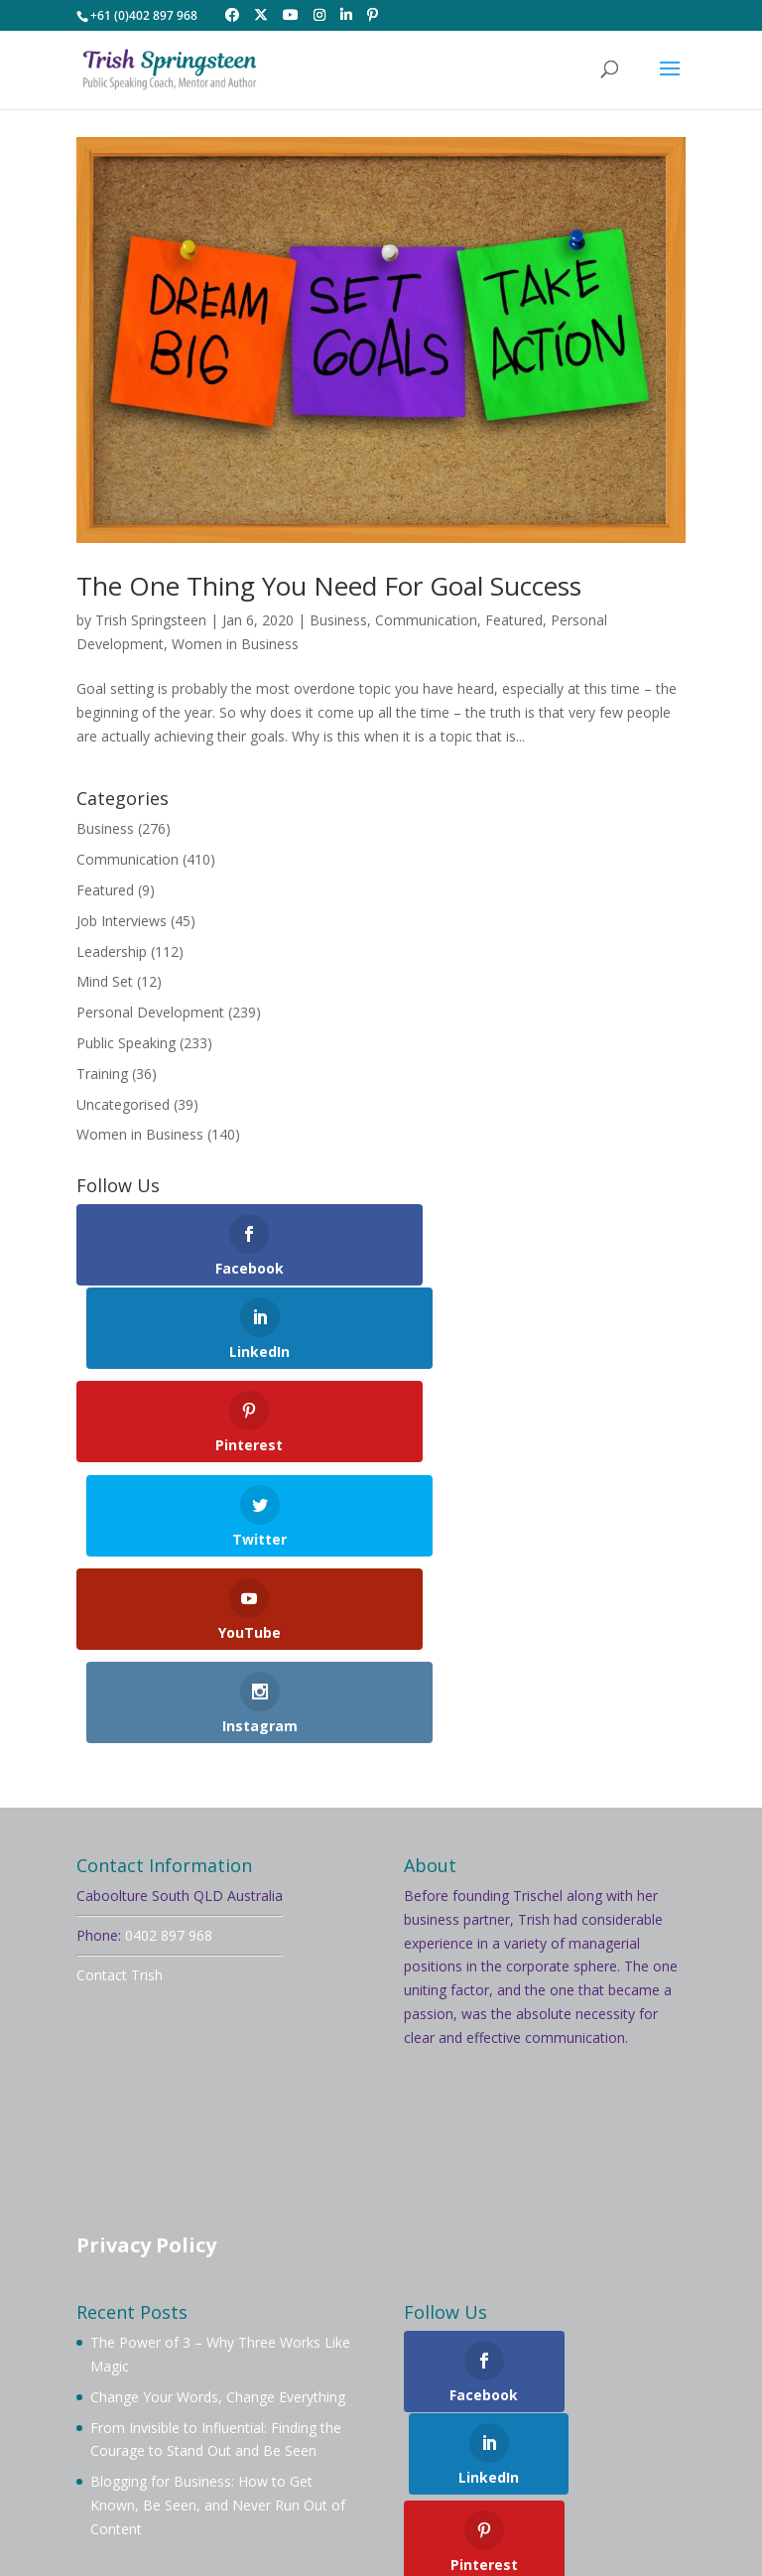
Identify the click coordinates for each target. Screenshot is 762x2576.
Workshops (170, 2421)
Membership (499, 2397)
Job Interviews (121, 920)
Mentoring (603, 2397)
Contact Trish (119, 1704)
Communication (426, 619)
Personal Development (150, 1012)
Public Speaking (126, 1042)
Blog (401, 2421)
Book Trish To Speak (362, 2397)
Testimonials (485, 2421)
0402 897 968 (168, 1664)
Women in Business (235, 643)
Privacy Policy (146, 1975)
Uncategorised (123, 1104)
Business (338, 619)
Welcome (131, 2397)
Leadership (111, 951)
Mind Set (104, 981)
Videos (337, 2421)
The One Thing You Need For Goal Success (328, 586)
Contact (580, 2421)
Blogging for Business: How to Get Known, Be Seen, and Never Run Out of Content (217, 2235)
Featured (514, 619)
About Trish (227, 2397)
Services (261, 2421)
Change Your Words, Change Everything (217, 2125)
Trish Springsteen (150, 619)
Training (102, 1073)
